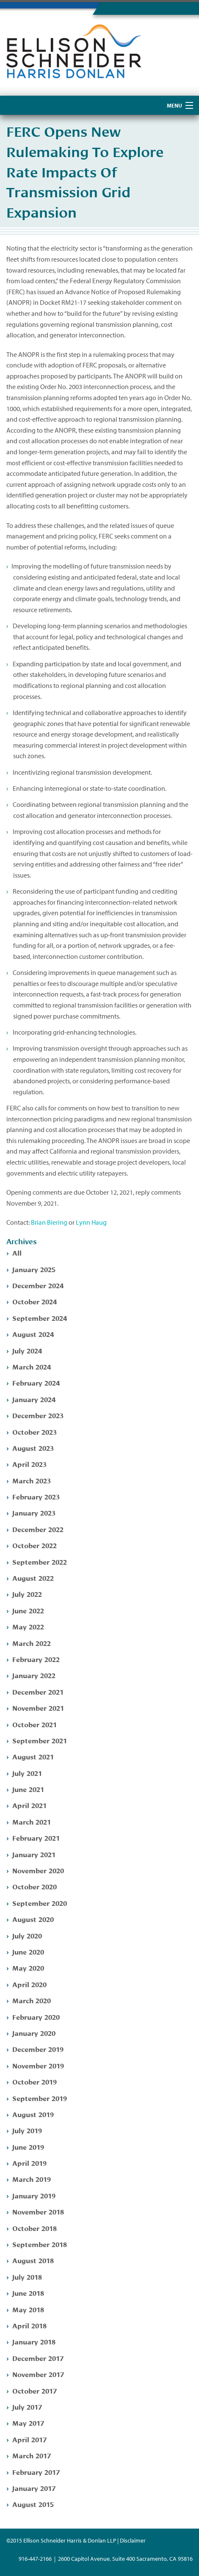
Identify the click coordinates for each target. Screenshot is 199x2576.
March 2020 (31, 2000)
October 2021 (34, 1724)
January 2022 (33, 1675)
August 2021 (33, 1756)
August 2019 (33, 2114)
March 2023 (31, 1480)
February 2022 (36, 1659)
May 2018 (28, 2309)
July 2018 (27, 2276)
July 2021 (27, 1773)
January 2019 (33, 2195)
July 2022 (27, 1594)
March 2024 (31, 1366)
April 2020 (29, 1984)
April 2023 (29, 1464)
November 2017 (38, 2374)
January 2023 (33, 1512)
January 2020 (33, 2033)
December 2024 (38, 1285)
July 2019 (27, 2130)
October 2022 (34, 1545)
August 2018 (33, 2260)
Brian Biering (49, 1222)
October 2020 (34, 1886)
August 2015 (33, 2504)
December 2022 (38, 1529)
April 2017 (29, 2439)
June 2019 (28, 2146)
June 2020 (28, 1951)
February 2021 (36, 1837)
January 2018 (33, 2341)
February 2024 (36, 1382)
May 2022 (28, 1626)
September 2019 (39, 2098)
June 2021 (28, 1789)
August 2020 (33, 1919)
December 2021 (38, 1691)
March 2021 (31, 1821)
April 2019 (29, 2162)
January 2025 (33, 1269)
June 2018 (28, 2292)
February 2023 (36, 1496)
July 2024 (27, 1350)
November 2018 (38, 2211)
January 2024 (33, 1399)
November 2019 (38, 2065)
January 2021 (33, 1854)
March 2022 (31, 1643)
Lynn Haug (91, 1222)
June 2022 (28, 1610)
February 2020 (36, 2016)
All (17, 1252)
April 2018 (29, 2325)
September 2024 (39, 1318)
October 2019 (34, 2081)
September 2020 (39, 1903)
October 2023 (34, 1431)
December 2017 (38, 2358)
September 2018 (39, 2244)
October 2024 (34, 1301)
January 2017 (33, 2488)
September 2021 (39, 1740)
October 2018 (34, 2228)
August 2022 (33, 1577)
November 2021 (38, 1707)
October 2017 (34, 2390)
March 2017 (31, 2455)
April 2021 (29, 1805)
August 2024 (33, 1334)
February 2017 (36, 2472)
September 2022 (39, 1561)
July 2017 (27, 2406)
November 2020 (38, 1870)
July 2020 (27, 1935)
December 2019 (38, 2049)
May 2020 (28, 1967)
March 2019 (31, 2179)
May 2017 (28, 2422)
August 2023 (33, 1447)
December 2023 (38, 1415)
